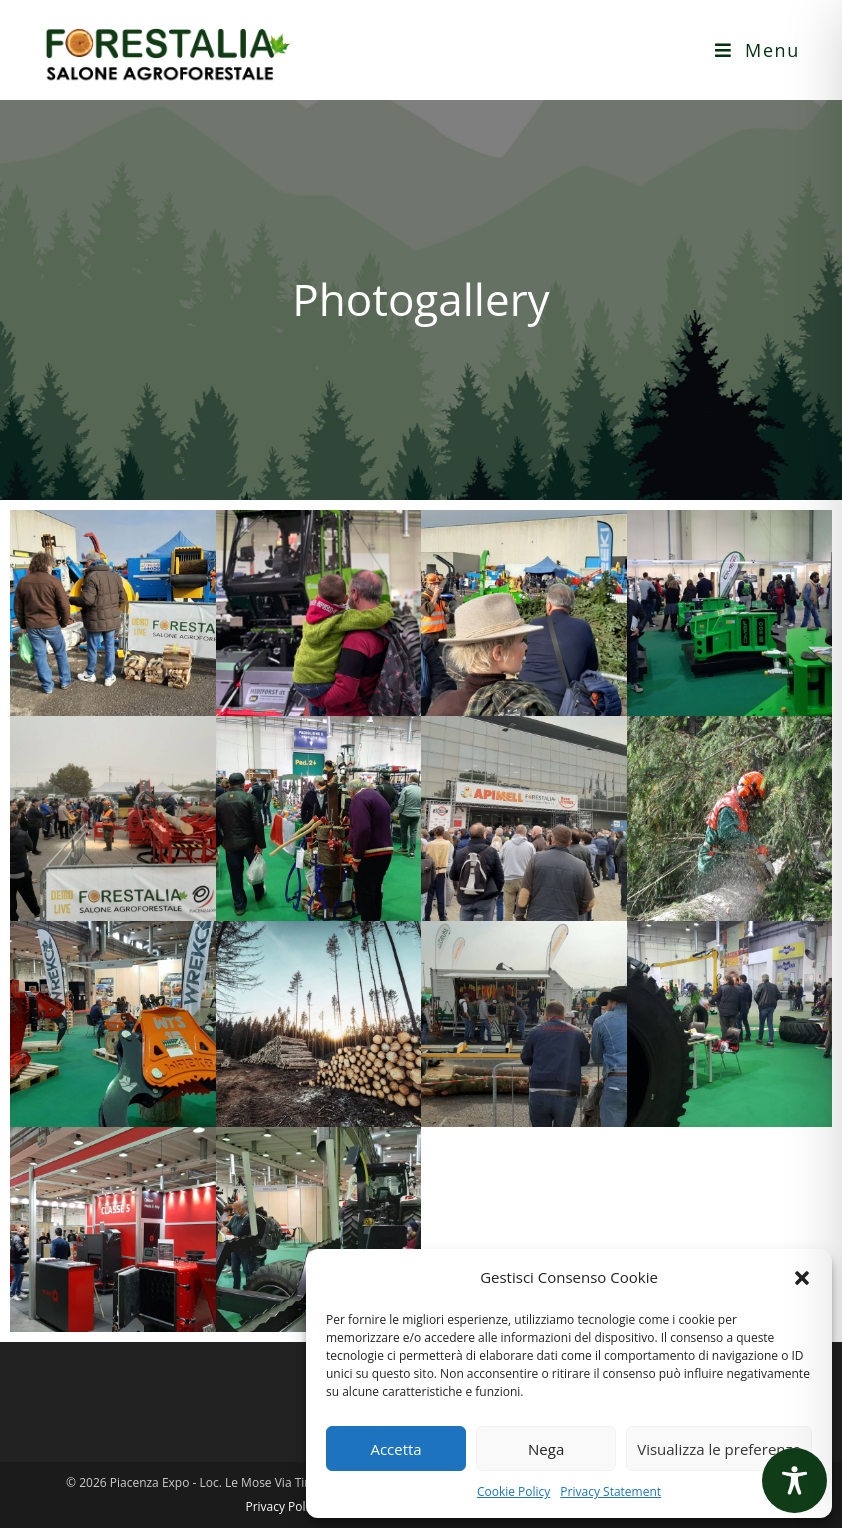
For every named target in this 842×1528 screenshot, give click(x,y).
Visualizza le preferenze (719, 1449)
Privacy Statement (610, 1491)
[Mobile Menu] (757, 50)
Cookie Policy (513, 1491)
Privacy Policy (282, 1506)
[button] (802, 1278)
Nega (546, 1449)
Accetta (395, 1449)
